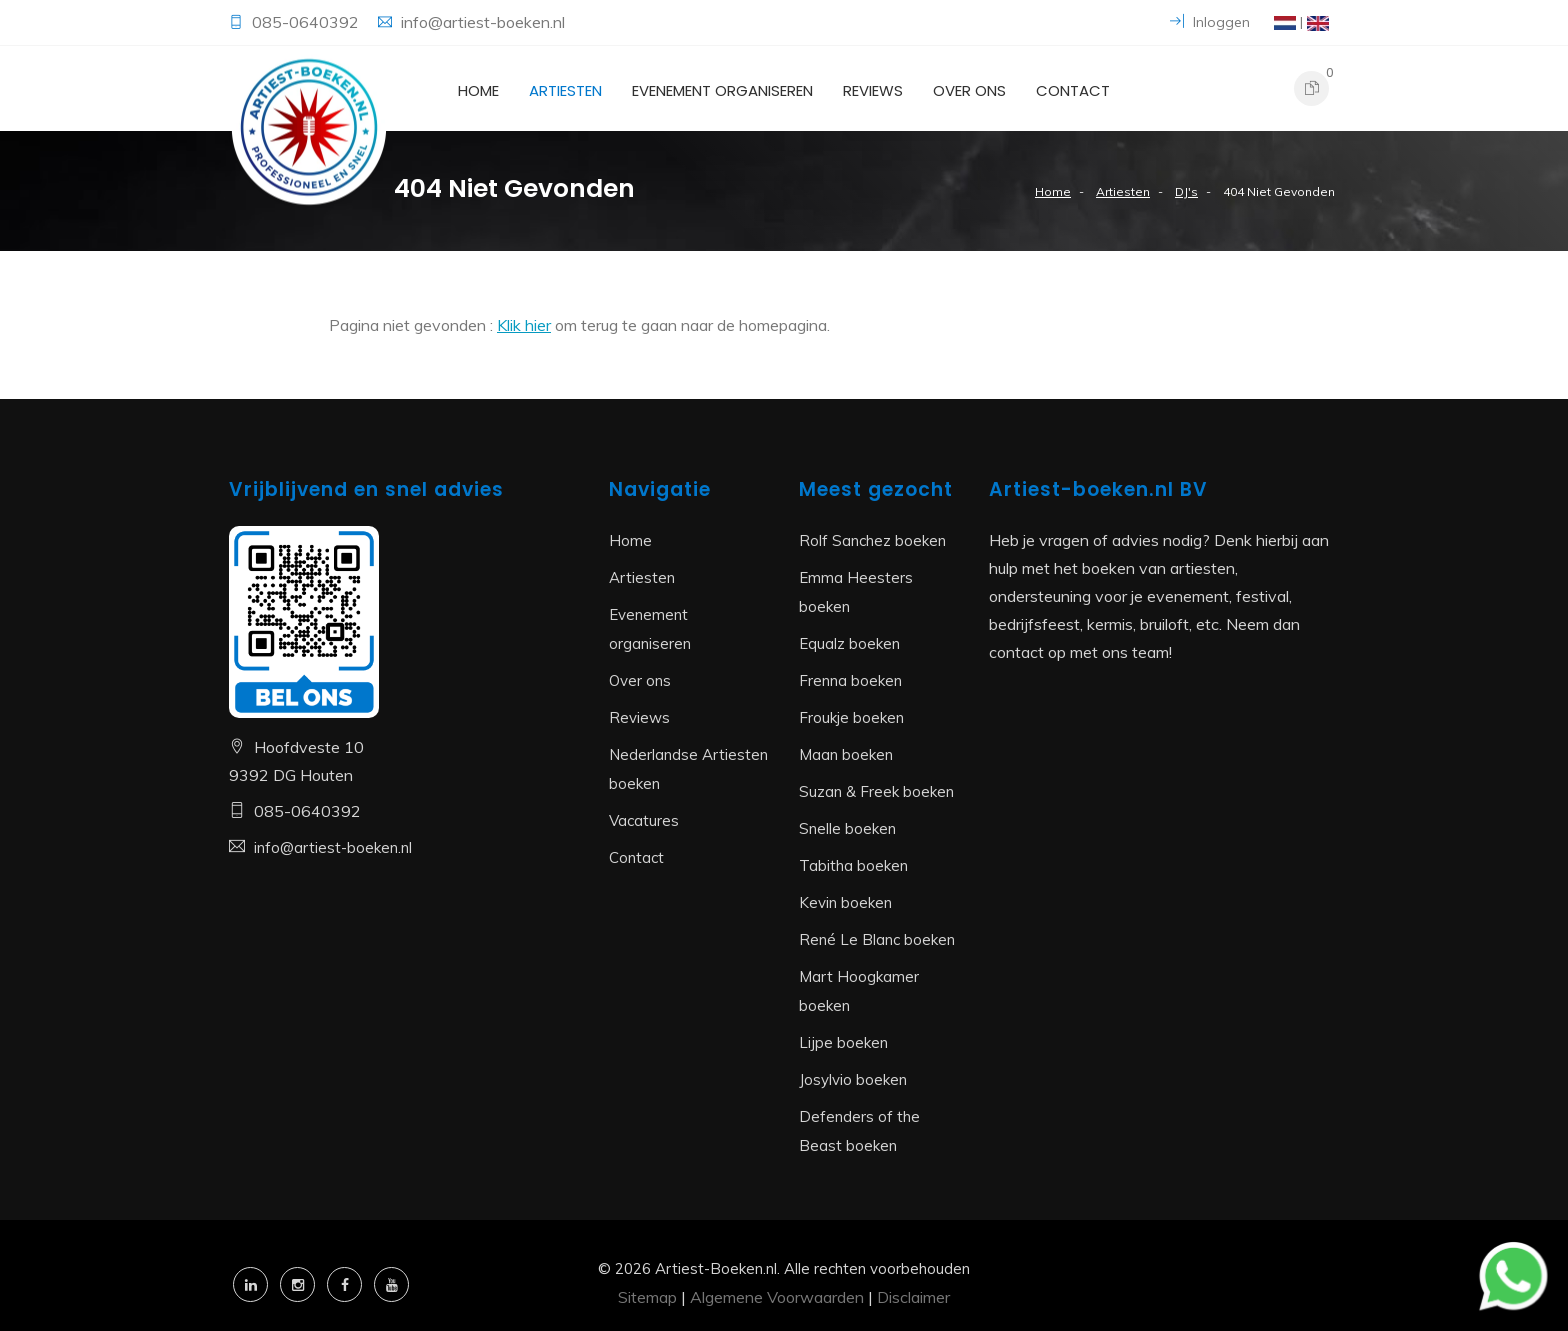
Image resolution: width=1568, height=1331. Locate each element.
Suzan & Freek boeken (876, 791)
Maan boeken (846, 754)
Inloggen (1210, 22)
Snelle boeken (847, 828)
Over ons (969, 90)
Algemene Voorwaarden (777, 1297)
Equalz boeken (849, 643)
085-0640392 (307, 22)
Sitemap (647, 1297)
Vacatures (644, 820)
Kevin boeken (845, 902)
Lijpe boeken (843, 1042)
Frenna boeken (850, 680)
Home (478, 90)
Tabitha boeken (853, 865)
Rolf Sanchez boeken (872, 540)
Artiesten (565, 90)
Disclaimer (913, 1297)
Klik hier (524, 325)
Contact (1073, 90)
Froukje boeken (851, 717)
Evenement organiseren (722, 90)
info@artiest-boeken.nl (483, 22)
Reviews (873, 90)
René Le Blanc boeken (877, 939)
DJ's (1186, 191)
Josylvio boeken (853, 1079)
